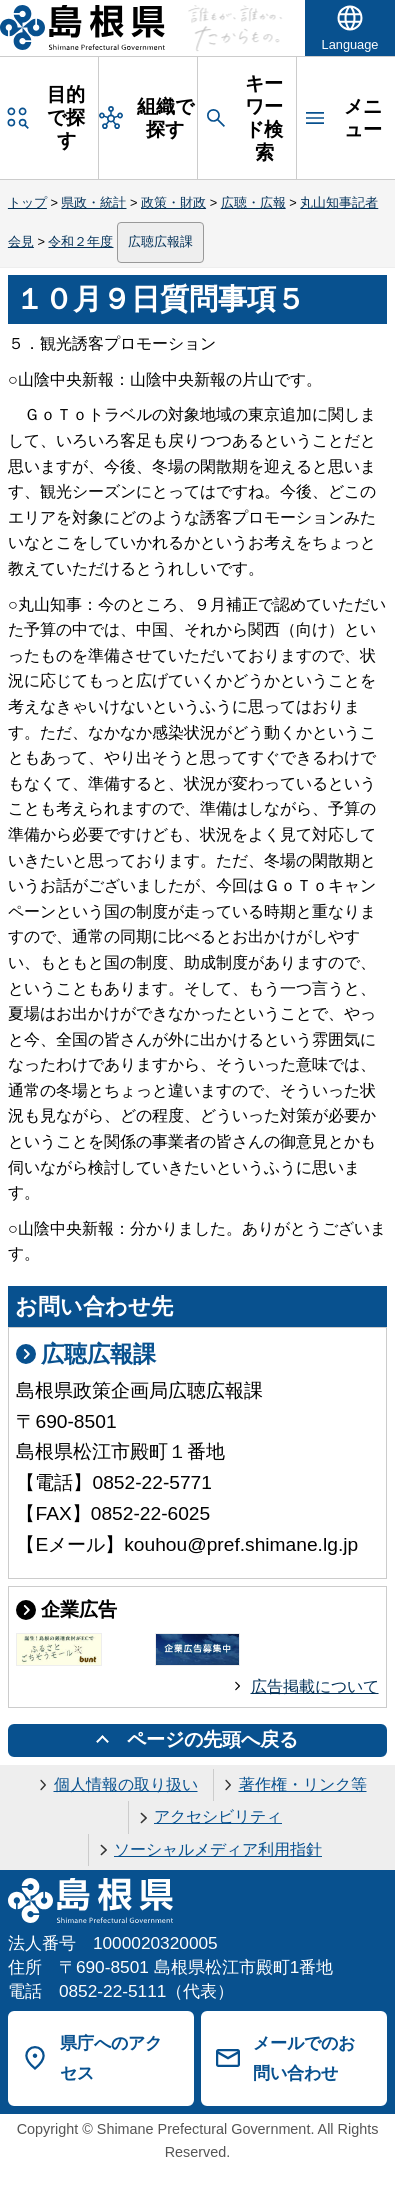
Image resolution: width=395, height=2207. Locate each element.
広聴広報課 (160, 241)
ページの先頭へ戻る (212, 1739)
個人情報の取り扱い (126, 1784)
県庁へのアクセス (111, 2058)
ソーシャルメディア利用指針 (218, 1849)
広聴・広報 (253, 202)
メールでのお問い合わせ (304, 2058)
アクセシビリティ (218, 1816)
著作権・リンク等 (303, 1784)
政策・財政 (173, 202)
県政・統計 (93, 202)
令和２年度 (80, 241)
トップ (27, 202)
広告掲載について (315, 1686)
